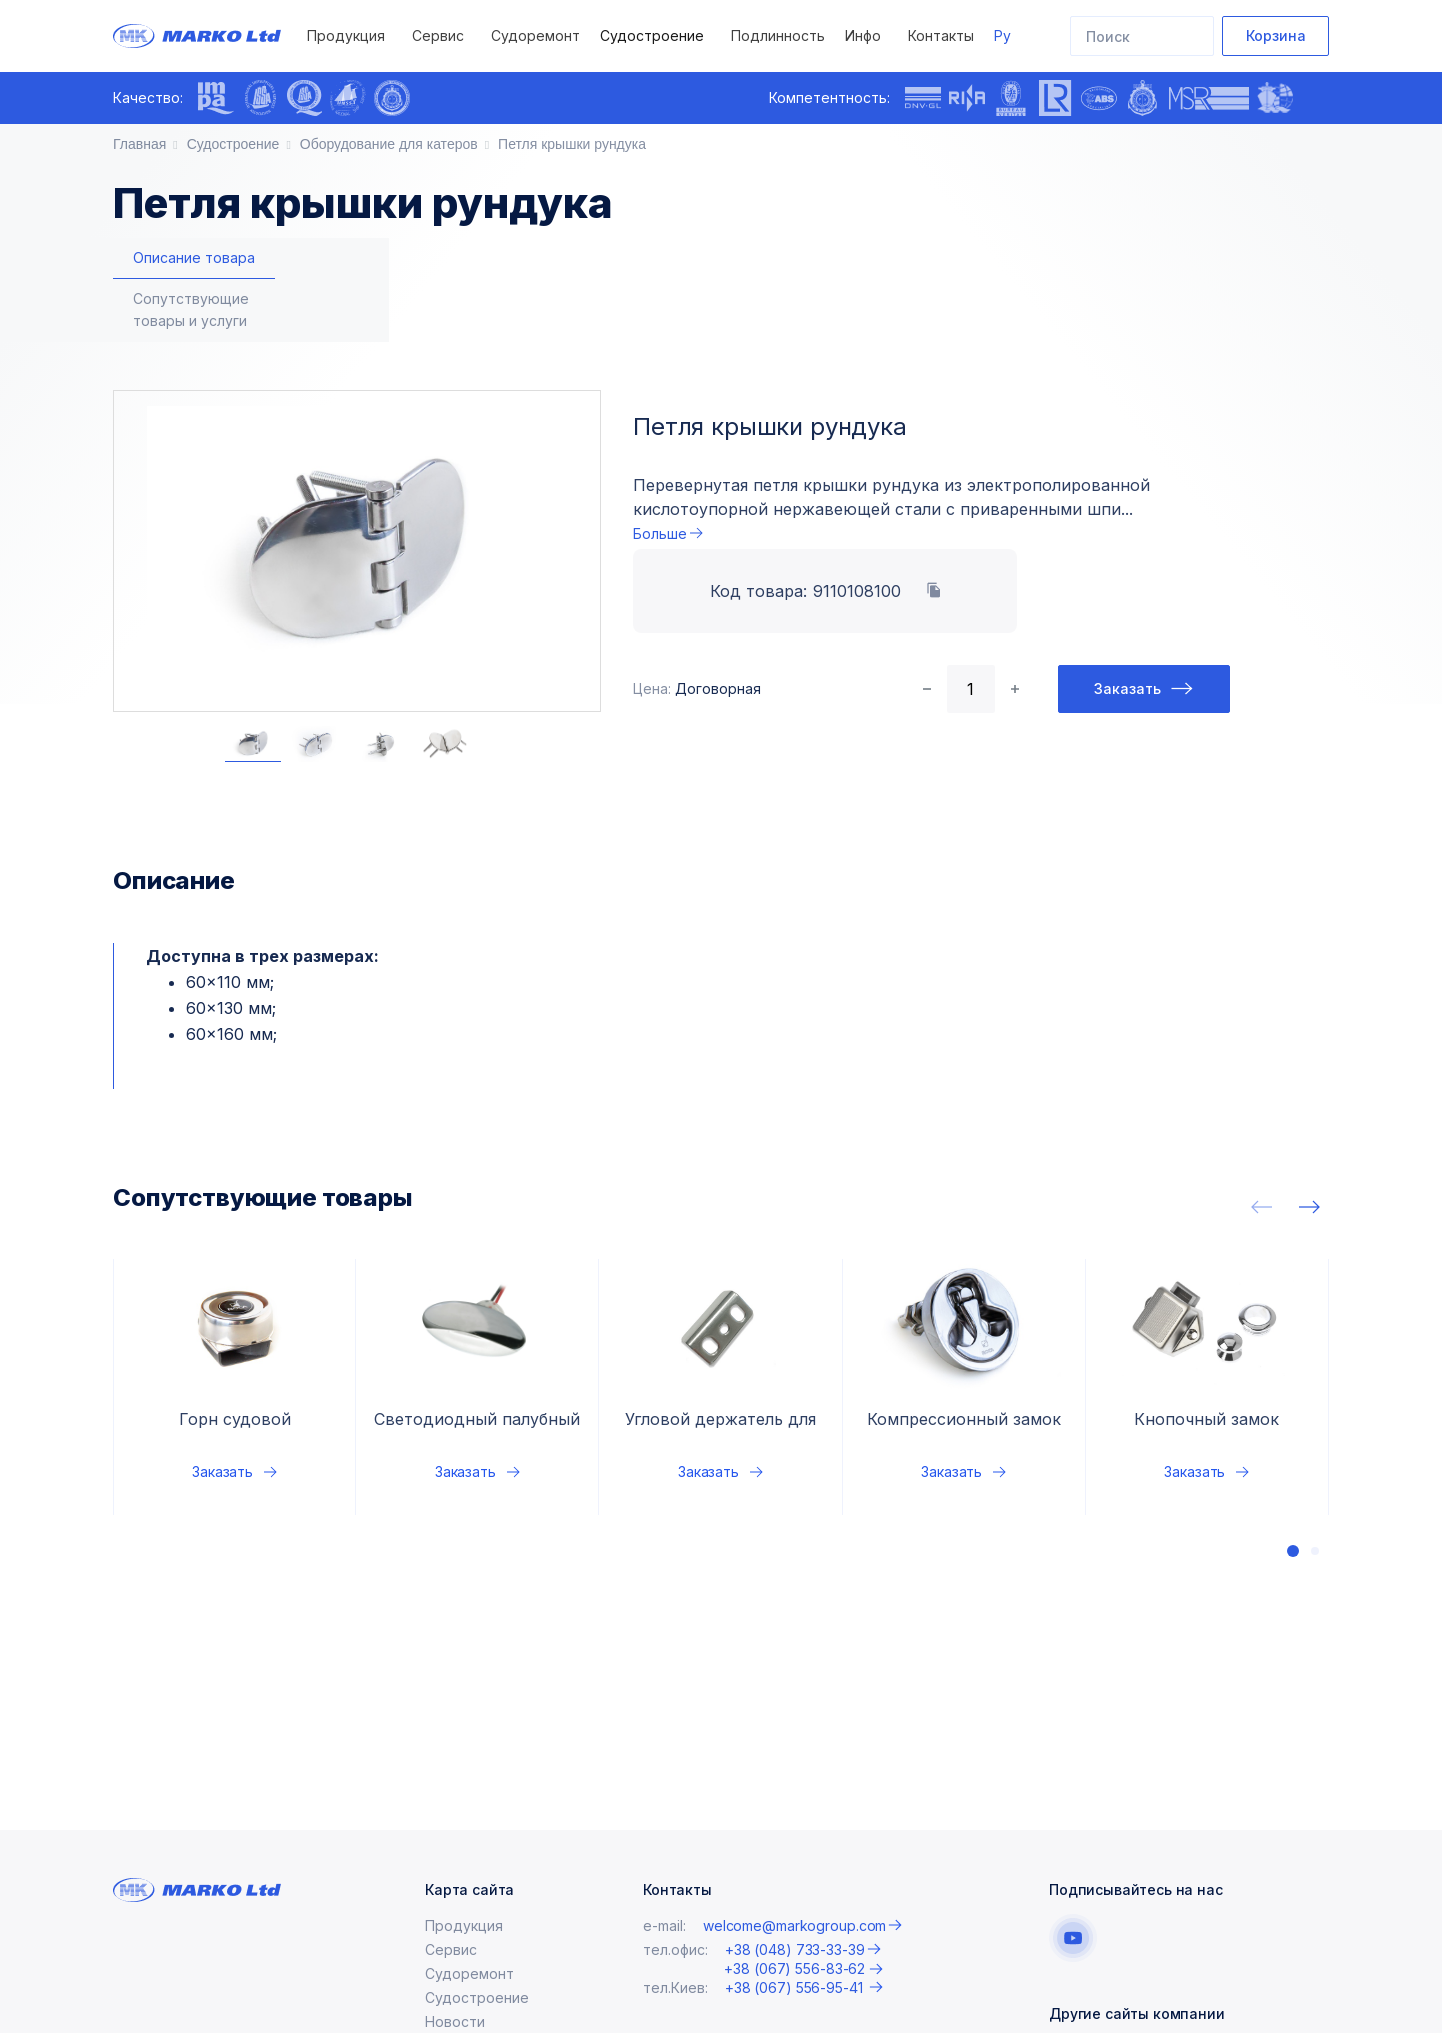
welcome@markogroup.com (794, 1925)
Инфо (863, 35)
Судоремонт (535, 35)
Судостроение (652, 35)
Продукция (346, 35)
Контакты (941, 35)
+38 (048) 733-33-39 (795, 1949)
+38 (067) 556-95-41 (796, 1987)
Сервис (438, 35)
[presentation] (437, 98)
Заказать (1127, 625)
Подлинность (778, 35)
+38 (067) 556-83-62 (794, 1969)
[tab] (194, 258)
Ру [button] (1002, 35)
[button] (1293, 1488)
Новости (455, 2021)
